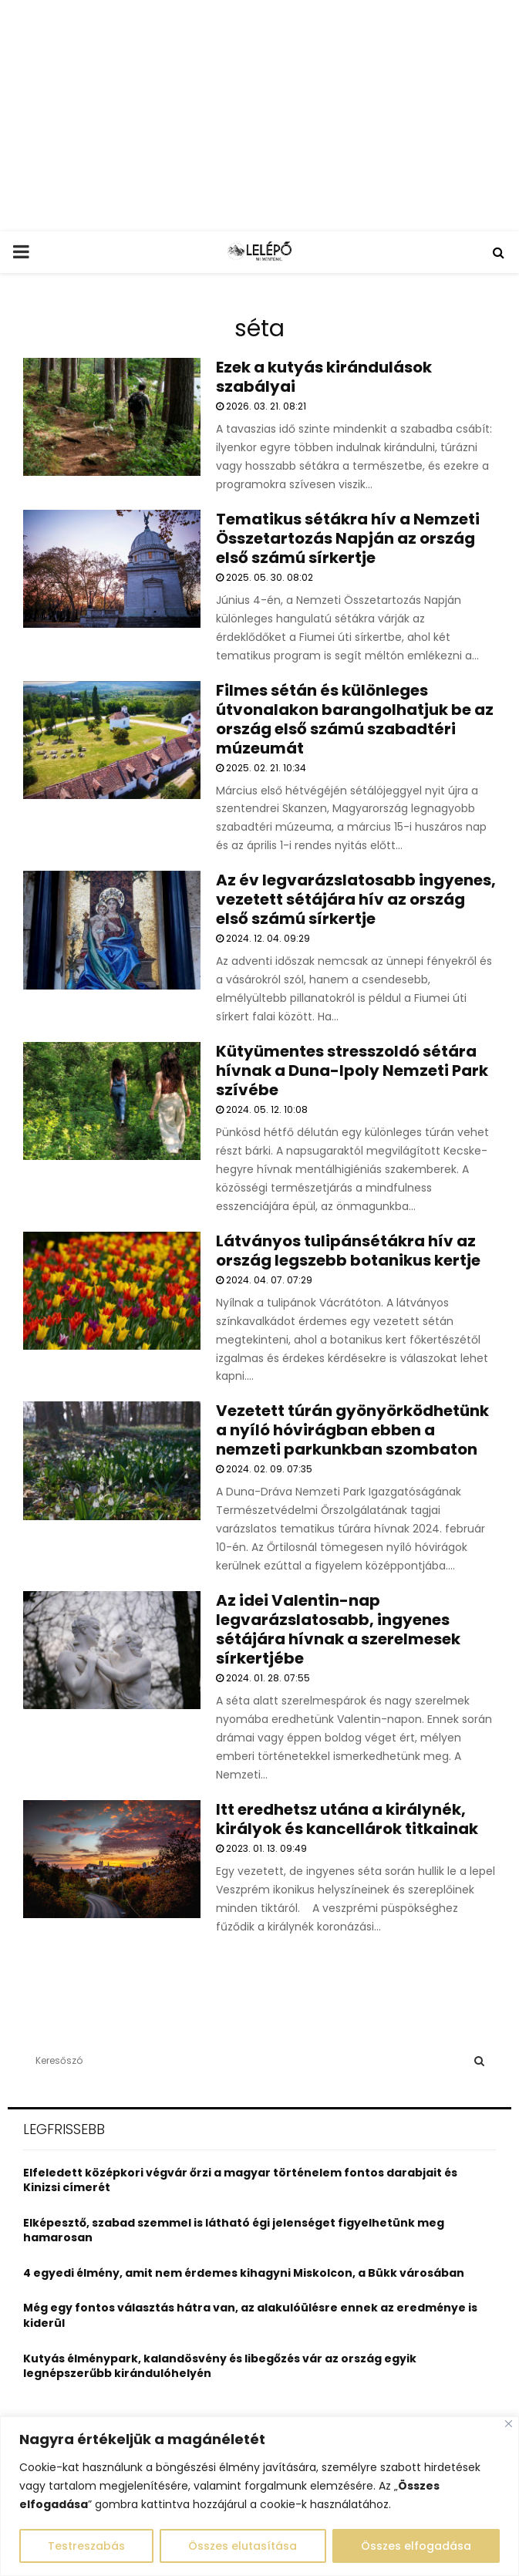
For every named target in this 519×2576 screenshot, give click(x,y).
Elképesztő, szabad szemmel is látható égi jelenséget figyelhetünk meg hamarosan (233, 2230)
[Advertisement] (259, 116)
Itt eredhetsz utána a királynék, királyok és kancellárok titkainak (347, 1819)
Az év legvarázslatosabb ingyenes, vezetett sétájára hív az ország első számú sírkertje (356, 899)
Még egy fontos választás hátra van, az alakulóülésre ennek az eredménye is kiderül (250, 2315)
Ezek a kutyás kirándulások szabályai (324, 376)
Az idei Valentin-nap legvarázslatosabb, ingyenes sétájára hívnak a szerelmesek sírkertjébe (338, 1629)
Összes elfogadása (416, 2546)
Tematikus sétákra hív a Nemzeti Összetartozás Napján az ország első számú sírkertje (348, 538)
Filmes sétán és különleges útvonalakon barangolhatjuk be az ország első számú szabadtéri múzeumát (355, 719)
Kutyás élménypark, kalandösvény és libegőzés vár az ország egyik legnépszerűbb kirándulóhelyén (219, 2366)
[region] (259, 2496)
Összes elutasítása (242, 2546)
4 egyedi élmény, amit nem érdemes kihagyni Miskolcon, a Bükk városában (243, 2273)
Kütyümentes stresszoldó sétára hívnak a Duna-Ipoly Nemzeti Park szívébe (352, 1070)
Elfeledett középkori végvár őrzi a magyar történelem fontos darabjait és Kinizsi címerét (240, 2180)
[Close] (508, 2423)
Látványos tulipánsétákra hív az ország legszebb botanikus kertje (348, 1250)
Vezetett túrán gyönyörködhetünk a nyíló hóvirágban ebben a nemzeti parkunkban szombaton (352, 1430)
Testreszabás (86, 2546)
